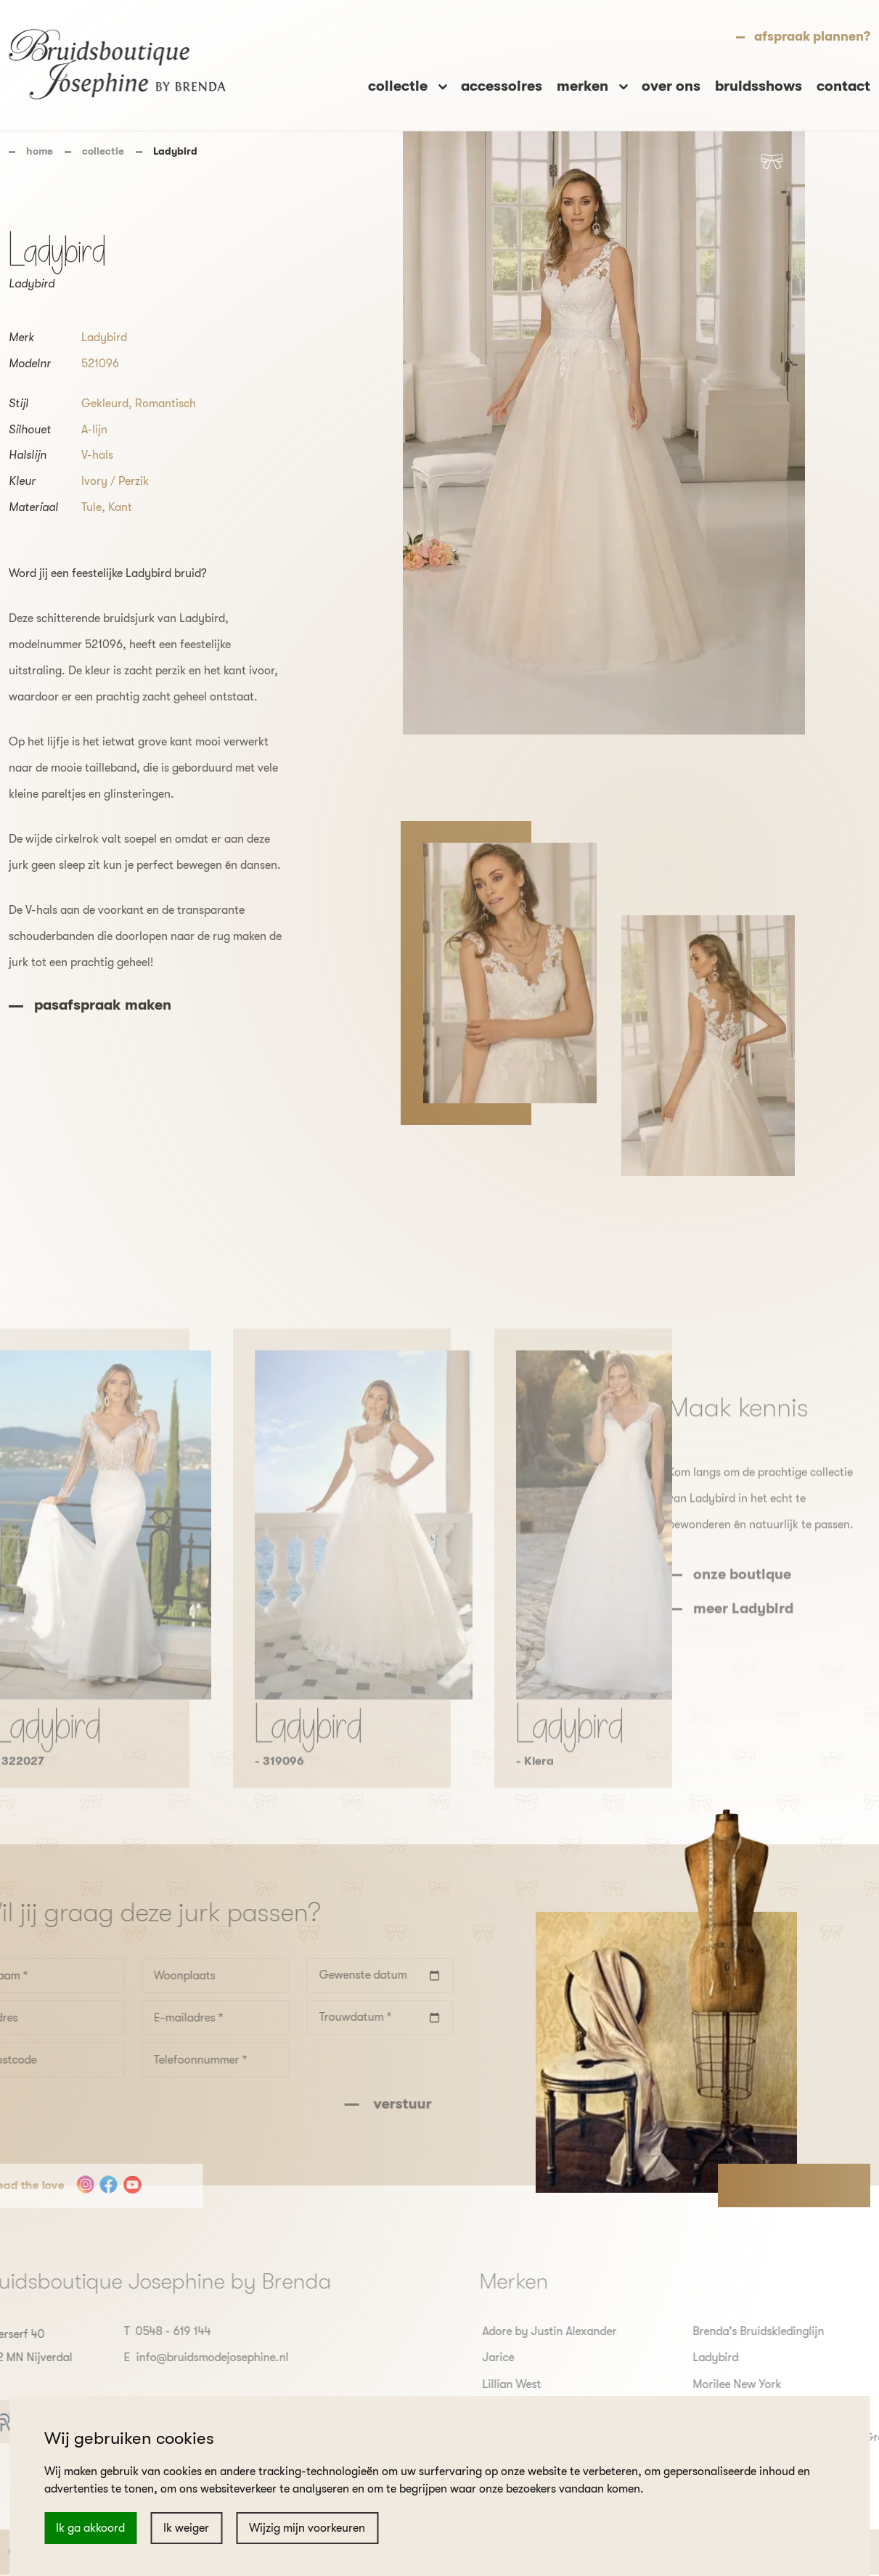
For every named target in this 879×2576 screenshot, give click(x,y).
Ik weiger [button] (186, 2528)
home (39, 151)
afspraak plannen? (812, 36)
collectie (103, 151)
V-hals (97, 455)
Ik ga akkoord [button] (90, 2528)
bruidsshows (758, 86)
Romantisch (165, 403)
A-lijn (94, 429)
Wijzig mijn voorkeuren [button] (307, 2528)
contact (843, 86)
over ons (671, 86)
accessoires (501, 86)
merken (584, 86)
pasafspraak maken (102, 1005)
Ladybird (104, 337)
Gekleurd (104, 403)
